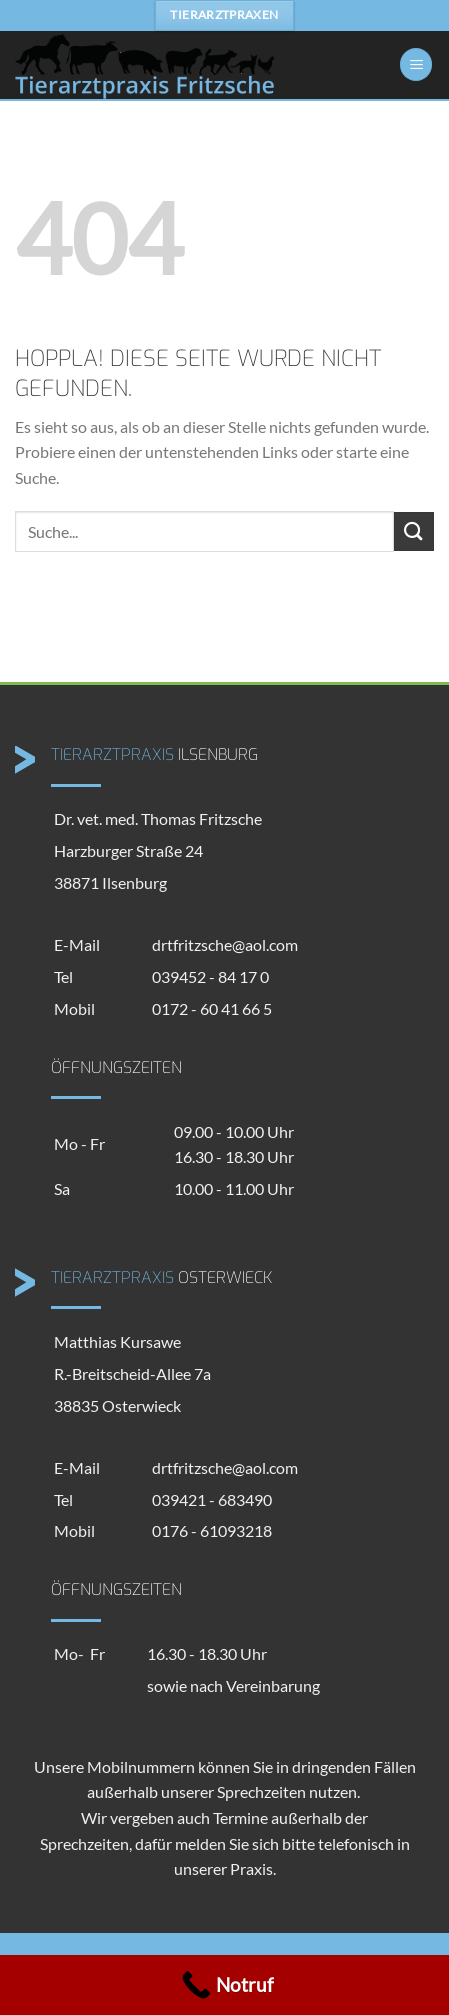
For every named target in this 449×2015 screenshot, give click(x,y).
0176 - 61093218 (212, 1530)
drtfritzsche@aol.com (225, 944)
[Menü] (416, 64)
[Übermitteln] (414, 531)
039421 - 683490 (212, 1499)
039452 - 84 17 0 (210, 976)
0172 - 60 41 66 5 (212, 1008)
